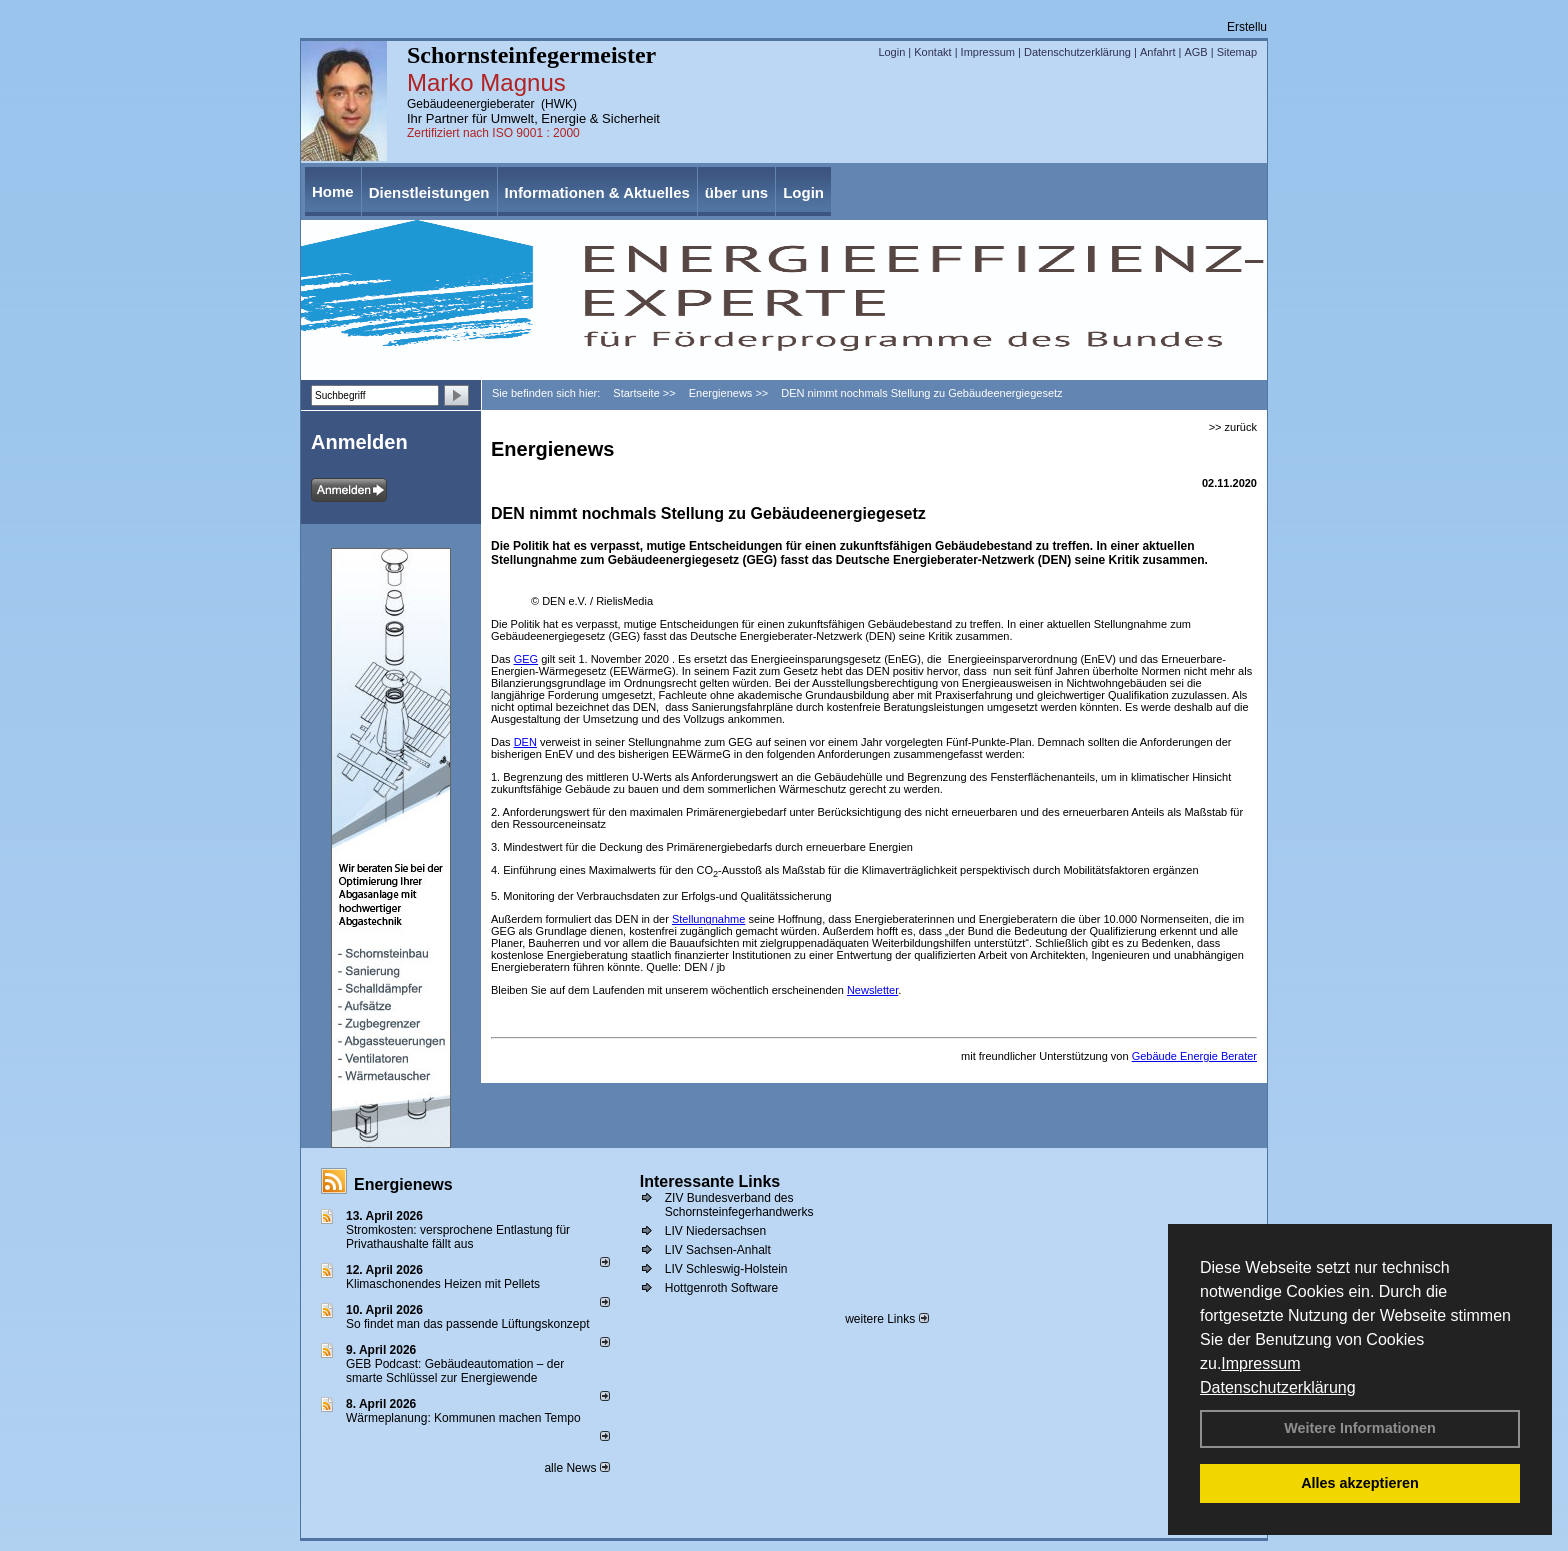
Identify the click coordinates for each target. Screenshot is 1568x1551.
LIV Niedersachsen (715, 1231)
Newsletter (872, 990)
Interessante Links (710, 1181)
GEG (526, 659)
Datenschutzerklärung (1278, 1387)
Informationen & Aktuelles (597, 192)
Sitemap (1237, 52)
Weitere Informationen (1360, 1428)
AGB (1195, 52)
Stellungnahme (708, 919)
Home (333, 191)
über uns (736, 192)
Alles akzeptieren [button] (1360, 1483)
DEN (525, 742)
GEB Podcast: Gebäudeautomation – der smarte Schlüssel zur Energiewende (455, 1371)
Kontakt (932, 52)
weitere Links (886, 1319)
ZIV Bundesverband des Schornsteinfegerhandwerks (739, 1205)
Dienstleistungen (429, 192)
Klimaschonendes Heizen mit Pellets (443, 1284)
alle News (576, 1468)
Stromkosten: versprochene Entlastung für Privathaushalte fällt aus (458, 1237)
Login (891, 52)
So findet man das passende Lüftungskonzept (468, 1324)
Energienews (403, 1184)
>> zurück (1233, 427)
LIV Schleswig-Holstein (726, 1269)
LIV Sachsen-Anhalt (718, 1250)
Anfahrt (1157, 52)
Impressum (1260, 1363)
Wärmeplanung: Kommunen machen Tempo (463, 1418)
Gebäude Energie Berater (1194, 1056)
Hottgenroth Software (721, 1288)
